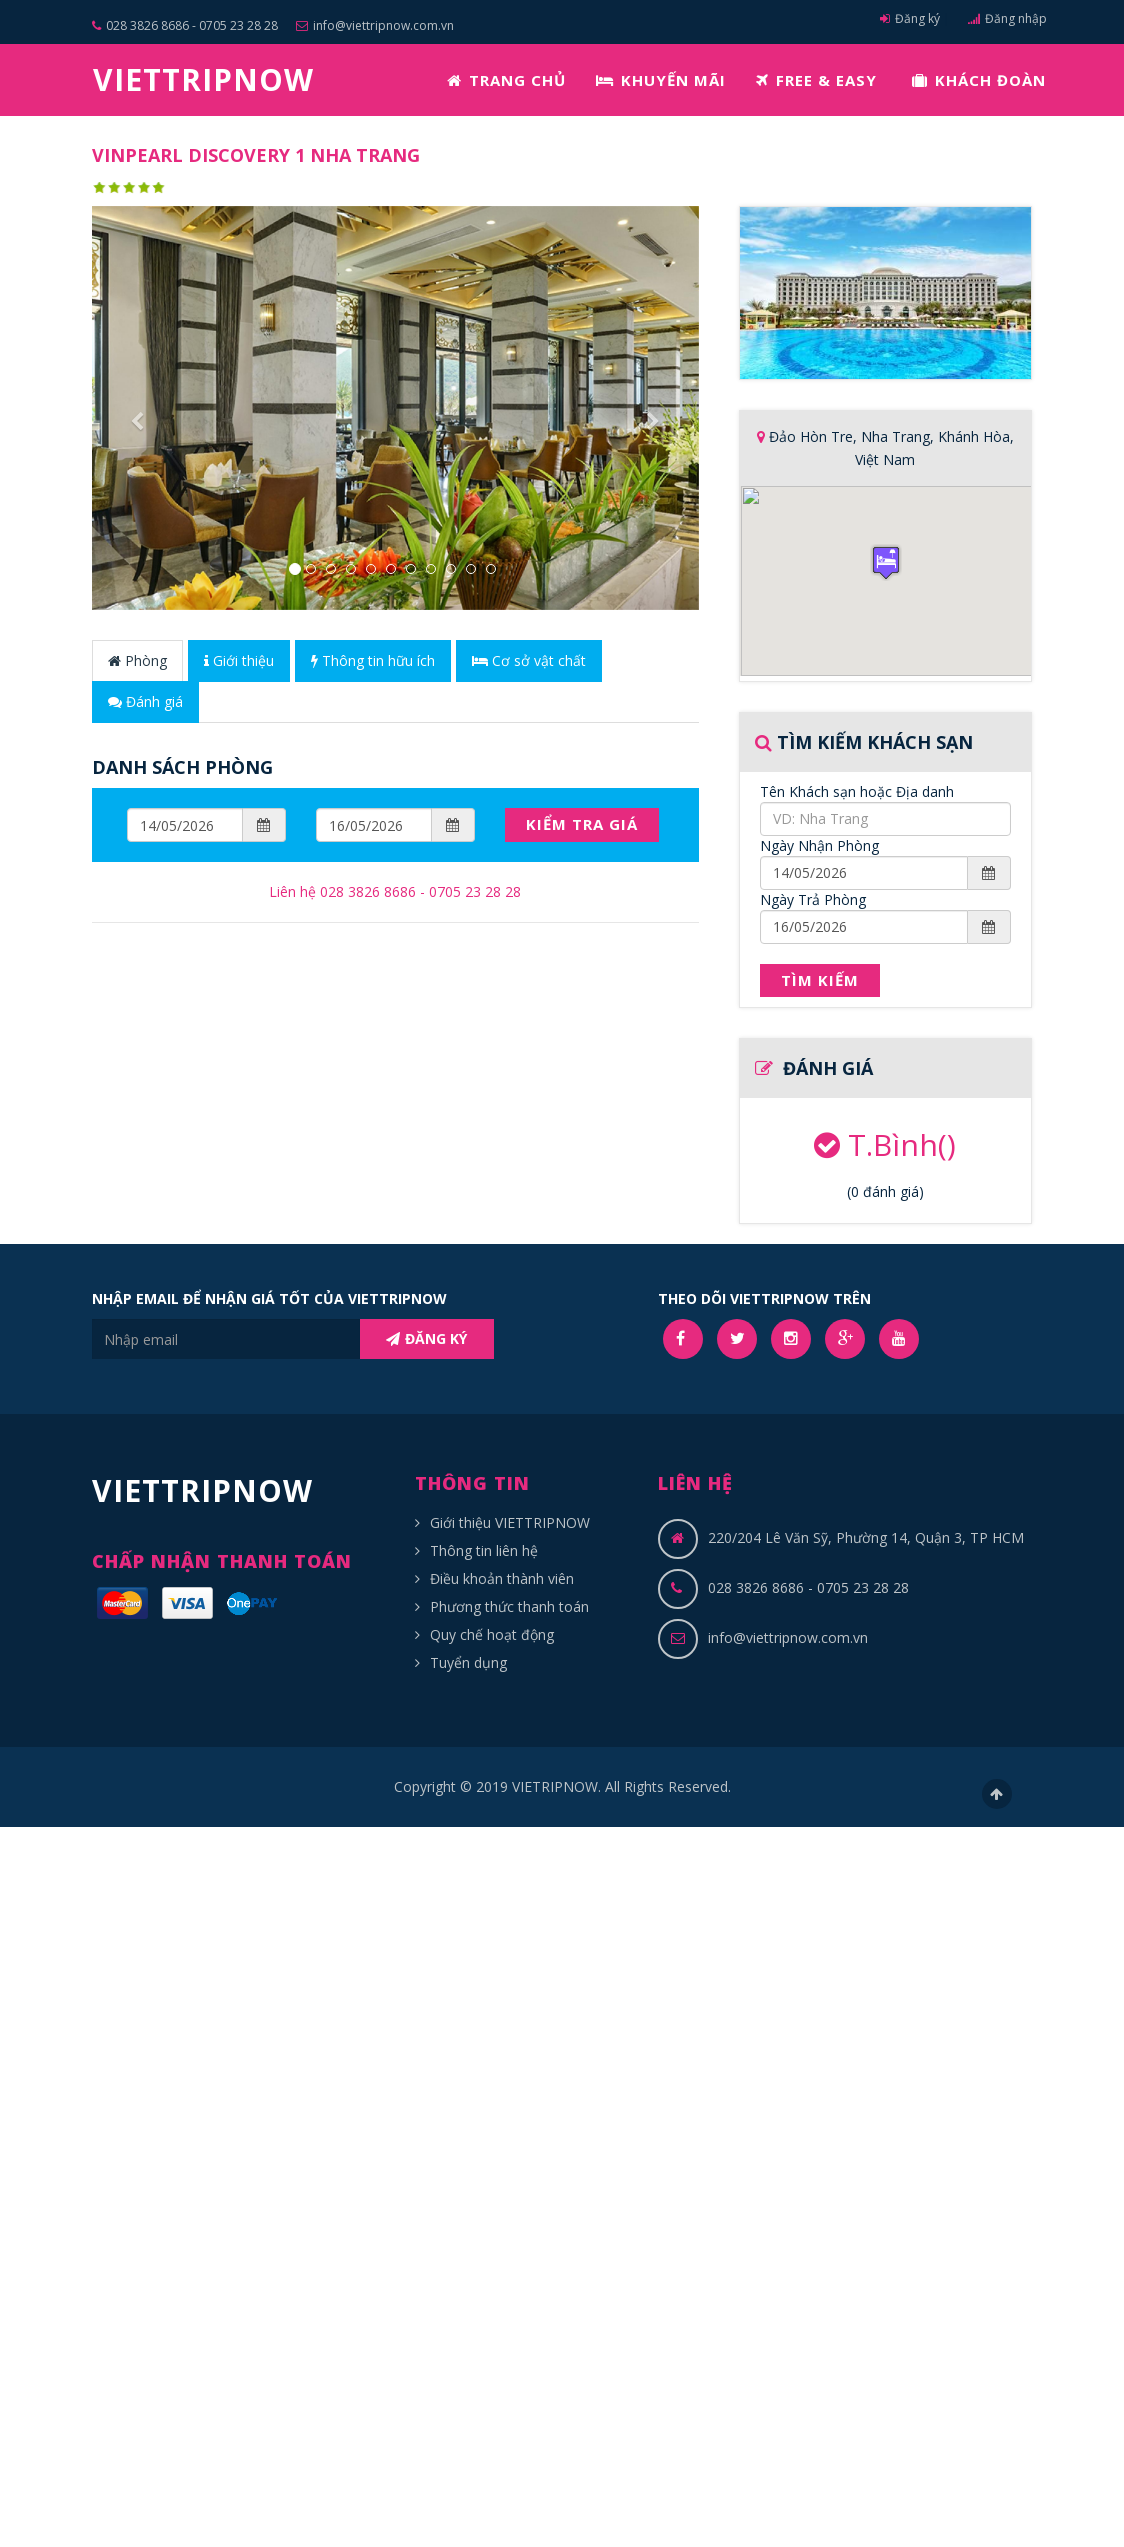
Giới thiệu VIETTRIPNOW (510, 1522)
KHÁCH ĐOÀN (979, 80)
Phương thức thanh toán (509, 1606)
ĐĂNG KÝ (426, 1338)
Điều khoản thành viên (502, 1578)
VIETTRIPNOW (203, 79)
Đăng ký (910, 18)
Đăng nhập (1007, 18)
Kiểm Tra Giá (582, 824)
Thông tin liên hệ (484, 1550)
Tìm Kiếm (820, 980)
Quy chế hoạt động (492, 1634)
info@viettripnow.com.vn (375, 25)
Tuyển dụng (468, 1662)
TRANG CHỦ (506, 80)
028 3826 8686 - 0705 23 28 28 (185, 25)
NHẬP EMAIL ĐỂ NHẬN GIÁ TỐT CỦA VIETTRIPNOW (269, 1298)
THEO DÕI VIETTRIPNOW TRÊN (764, 1298)
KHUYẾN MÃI (661, 80)
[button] (137, 509)
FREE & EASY (816, 80)
